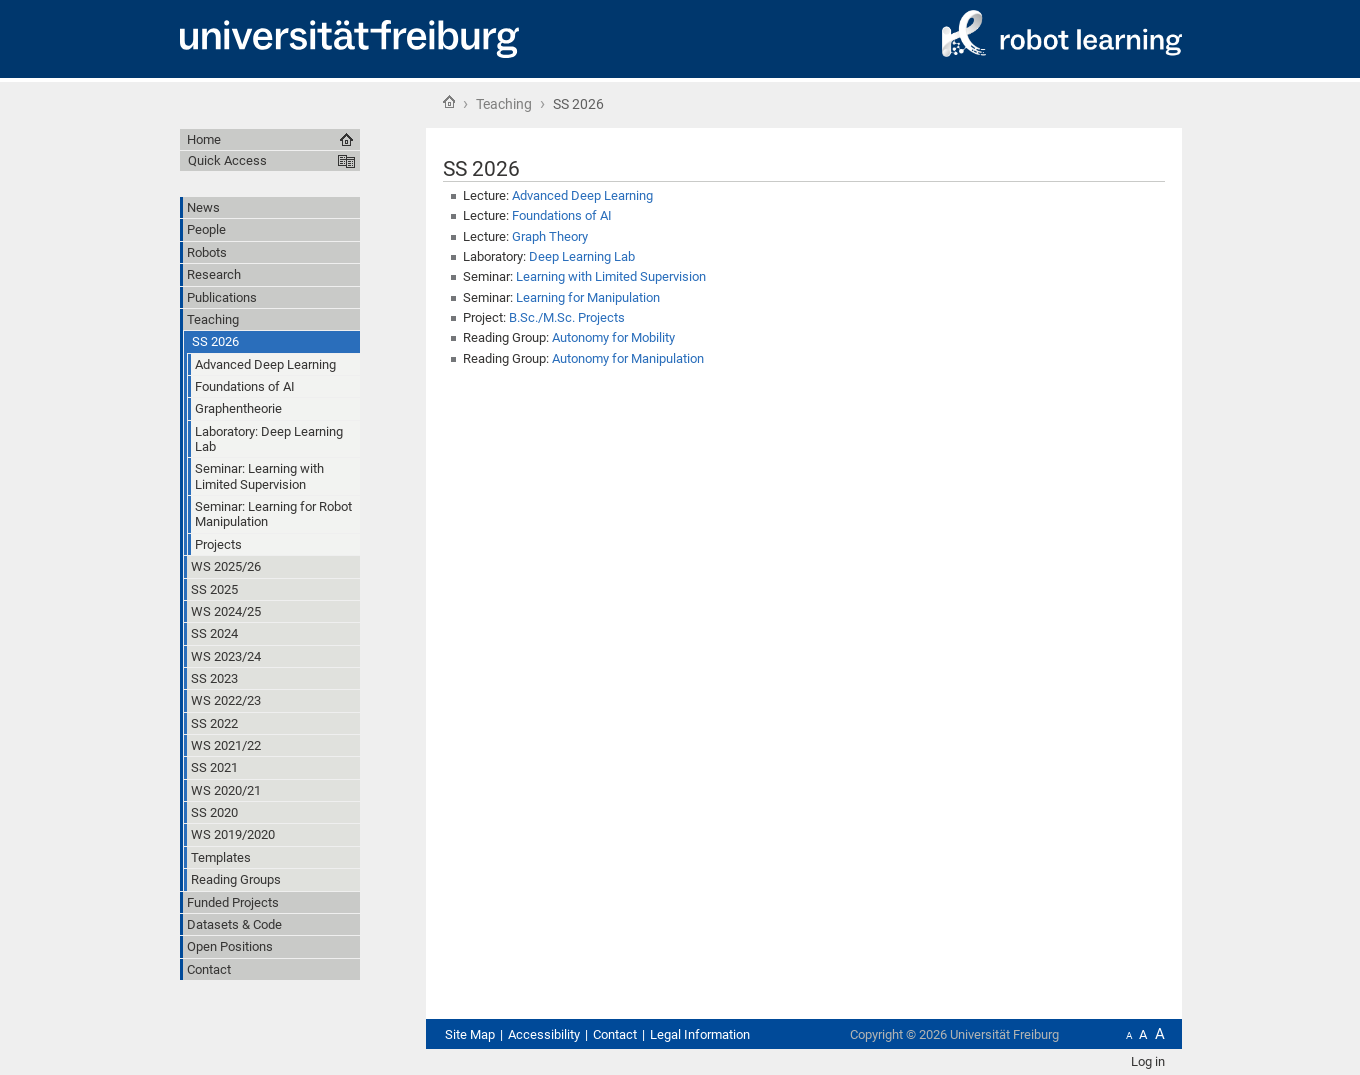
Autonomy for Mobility (613, 337)
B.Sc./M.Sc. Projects (567, 317)
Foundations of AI (562, 215)
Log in (1148, 1061)
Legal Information (700, 1034)
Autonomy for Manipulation (628, 358)
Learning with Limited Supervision (611, 276)
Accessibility (544, 1034)
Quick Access (227, 160)
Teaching (504, 104)
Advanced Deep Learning (582, 195)
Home (449, 102)
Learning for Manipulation (588, 297)
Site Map (470, 1034)
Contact (615, 1034)
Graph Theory (550, 236)
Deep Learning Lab (582, 256)
